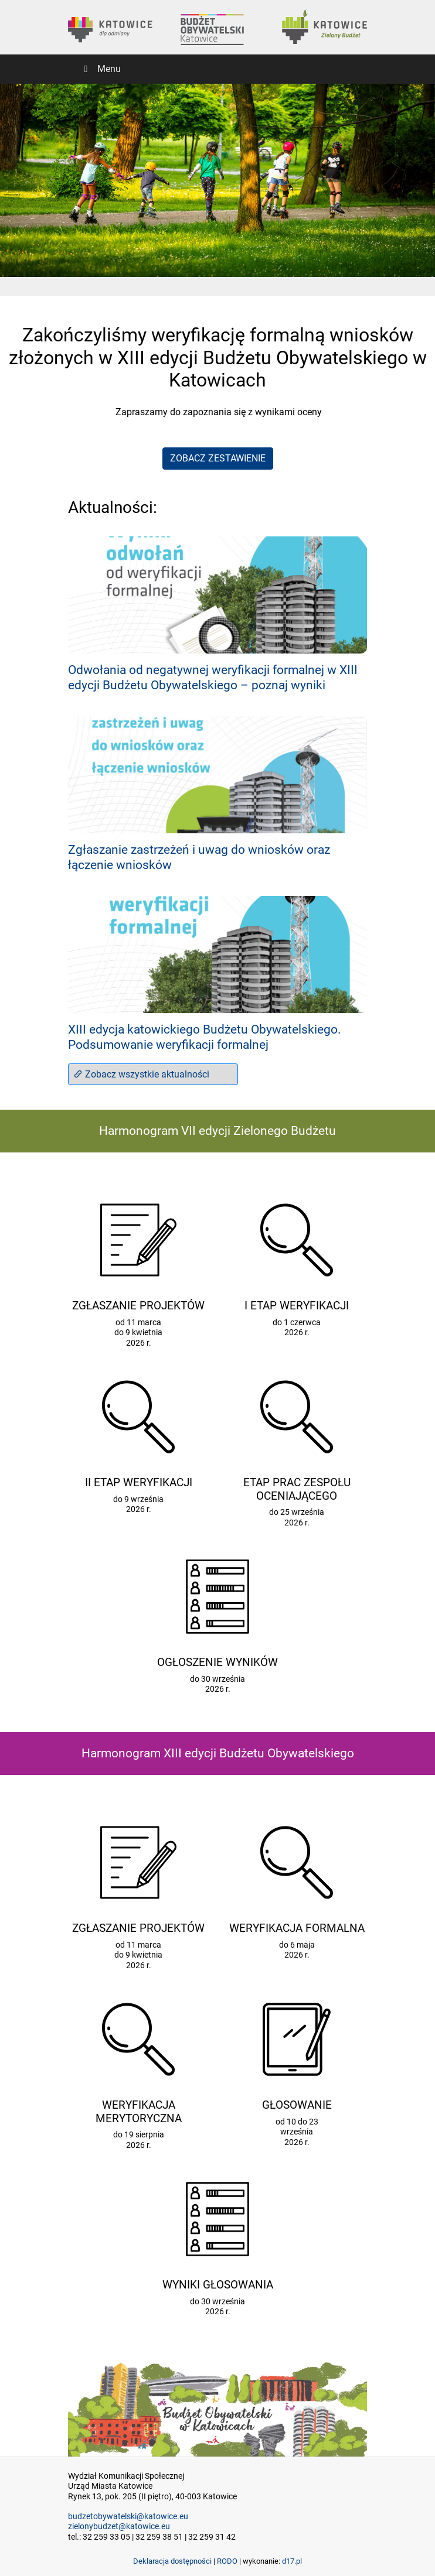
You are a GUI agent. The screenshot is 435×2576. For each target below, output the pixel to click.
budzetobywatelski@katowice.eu (128, 2517)
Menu (100, 68)
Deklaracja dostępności (172, 2561)
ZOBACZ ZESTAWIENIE (218, 458)
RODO (227, 2561)
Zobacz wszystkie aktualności (141, 1074)
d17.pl (292, 2561)
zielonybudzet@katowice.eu (119, 2526)
